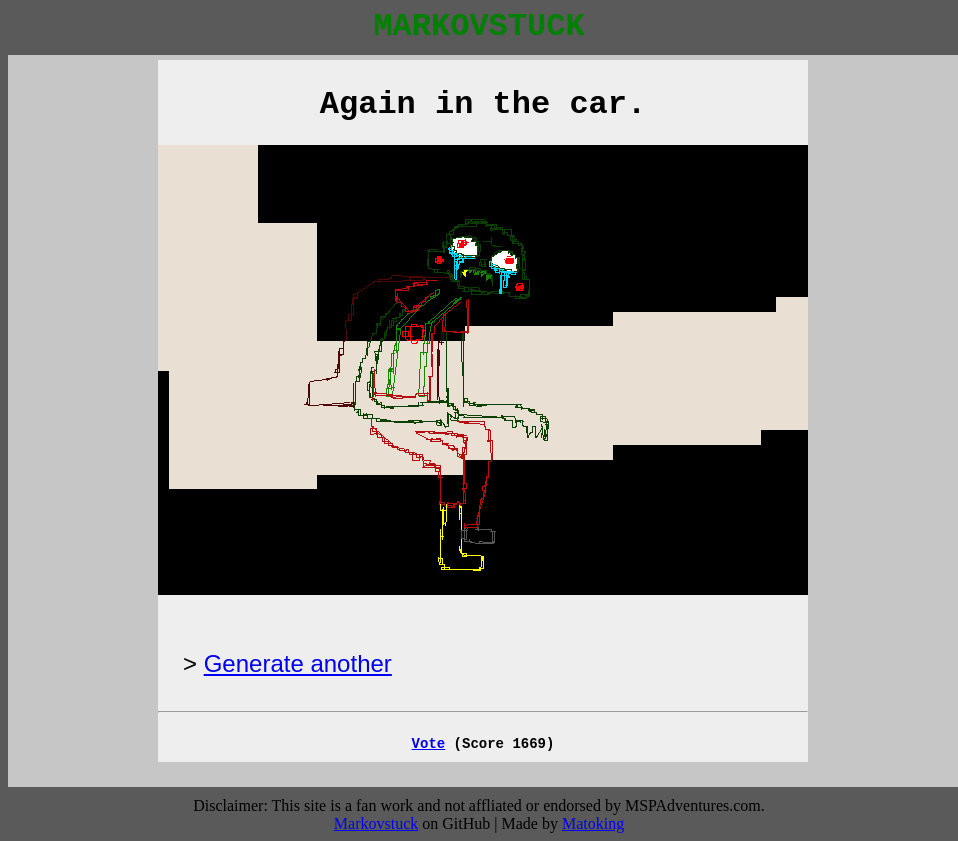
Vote (429, 744)
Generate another (298, 663)
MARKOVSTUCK (478, 26)
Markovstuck (376, 823)
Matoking (593, 823)
